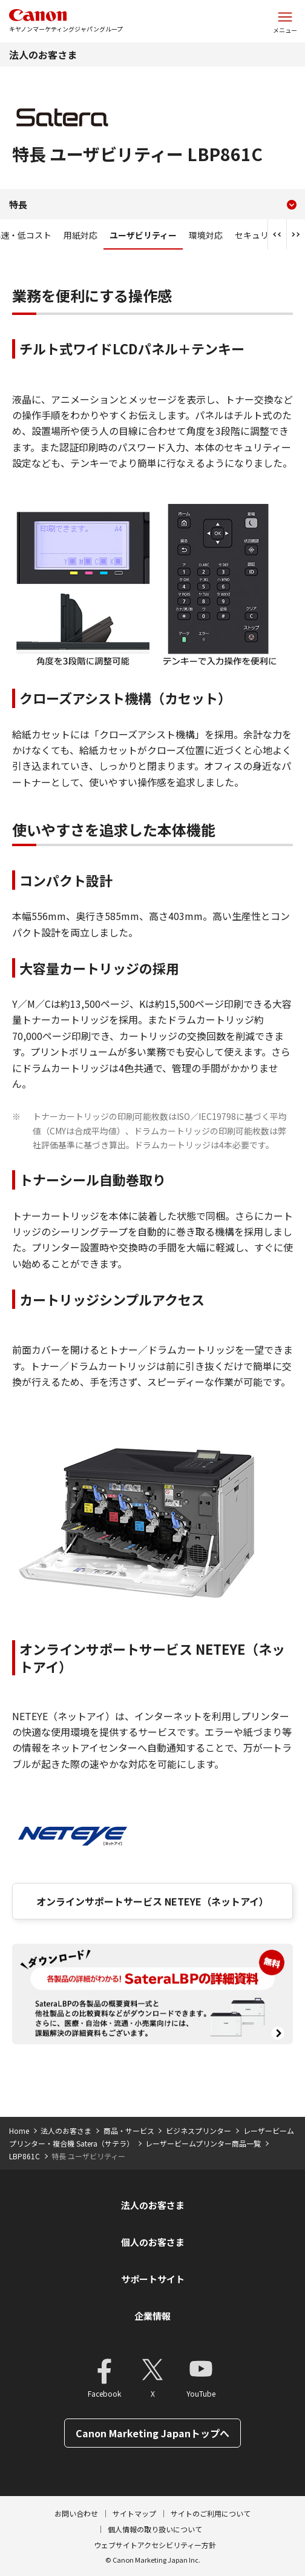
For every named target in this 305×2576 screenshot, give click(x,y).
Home (19, 2130)
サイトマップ (134, 2513)
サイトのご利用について (211, 2513)
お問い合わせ (76, 2513)
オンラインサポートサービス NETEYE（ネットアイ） (152, 1901)
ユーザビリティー (143, 235)
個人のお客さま (153, 2242)
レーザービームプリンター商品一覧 (203, 2143)
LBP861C (24, 2156)
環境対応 (206, 235)
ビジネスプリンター (198, 2130)
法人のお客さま (43, 54)
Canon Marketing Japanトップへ (152, 2433)
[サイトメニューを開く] (285, 21)
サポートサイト (153, 2279)
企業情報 (152, 2315)
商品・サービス (128, 2130)
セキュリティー (264, 235)
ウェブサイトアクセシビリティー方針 (155, 2545)
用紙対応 (80, 235)
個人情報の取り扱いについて (155, 2529)
